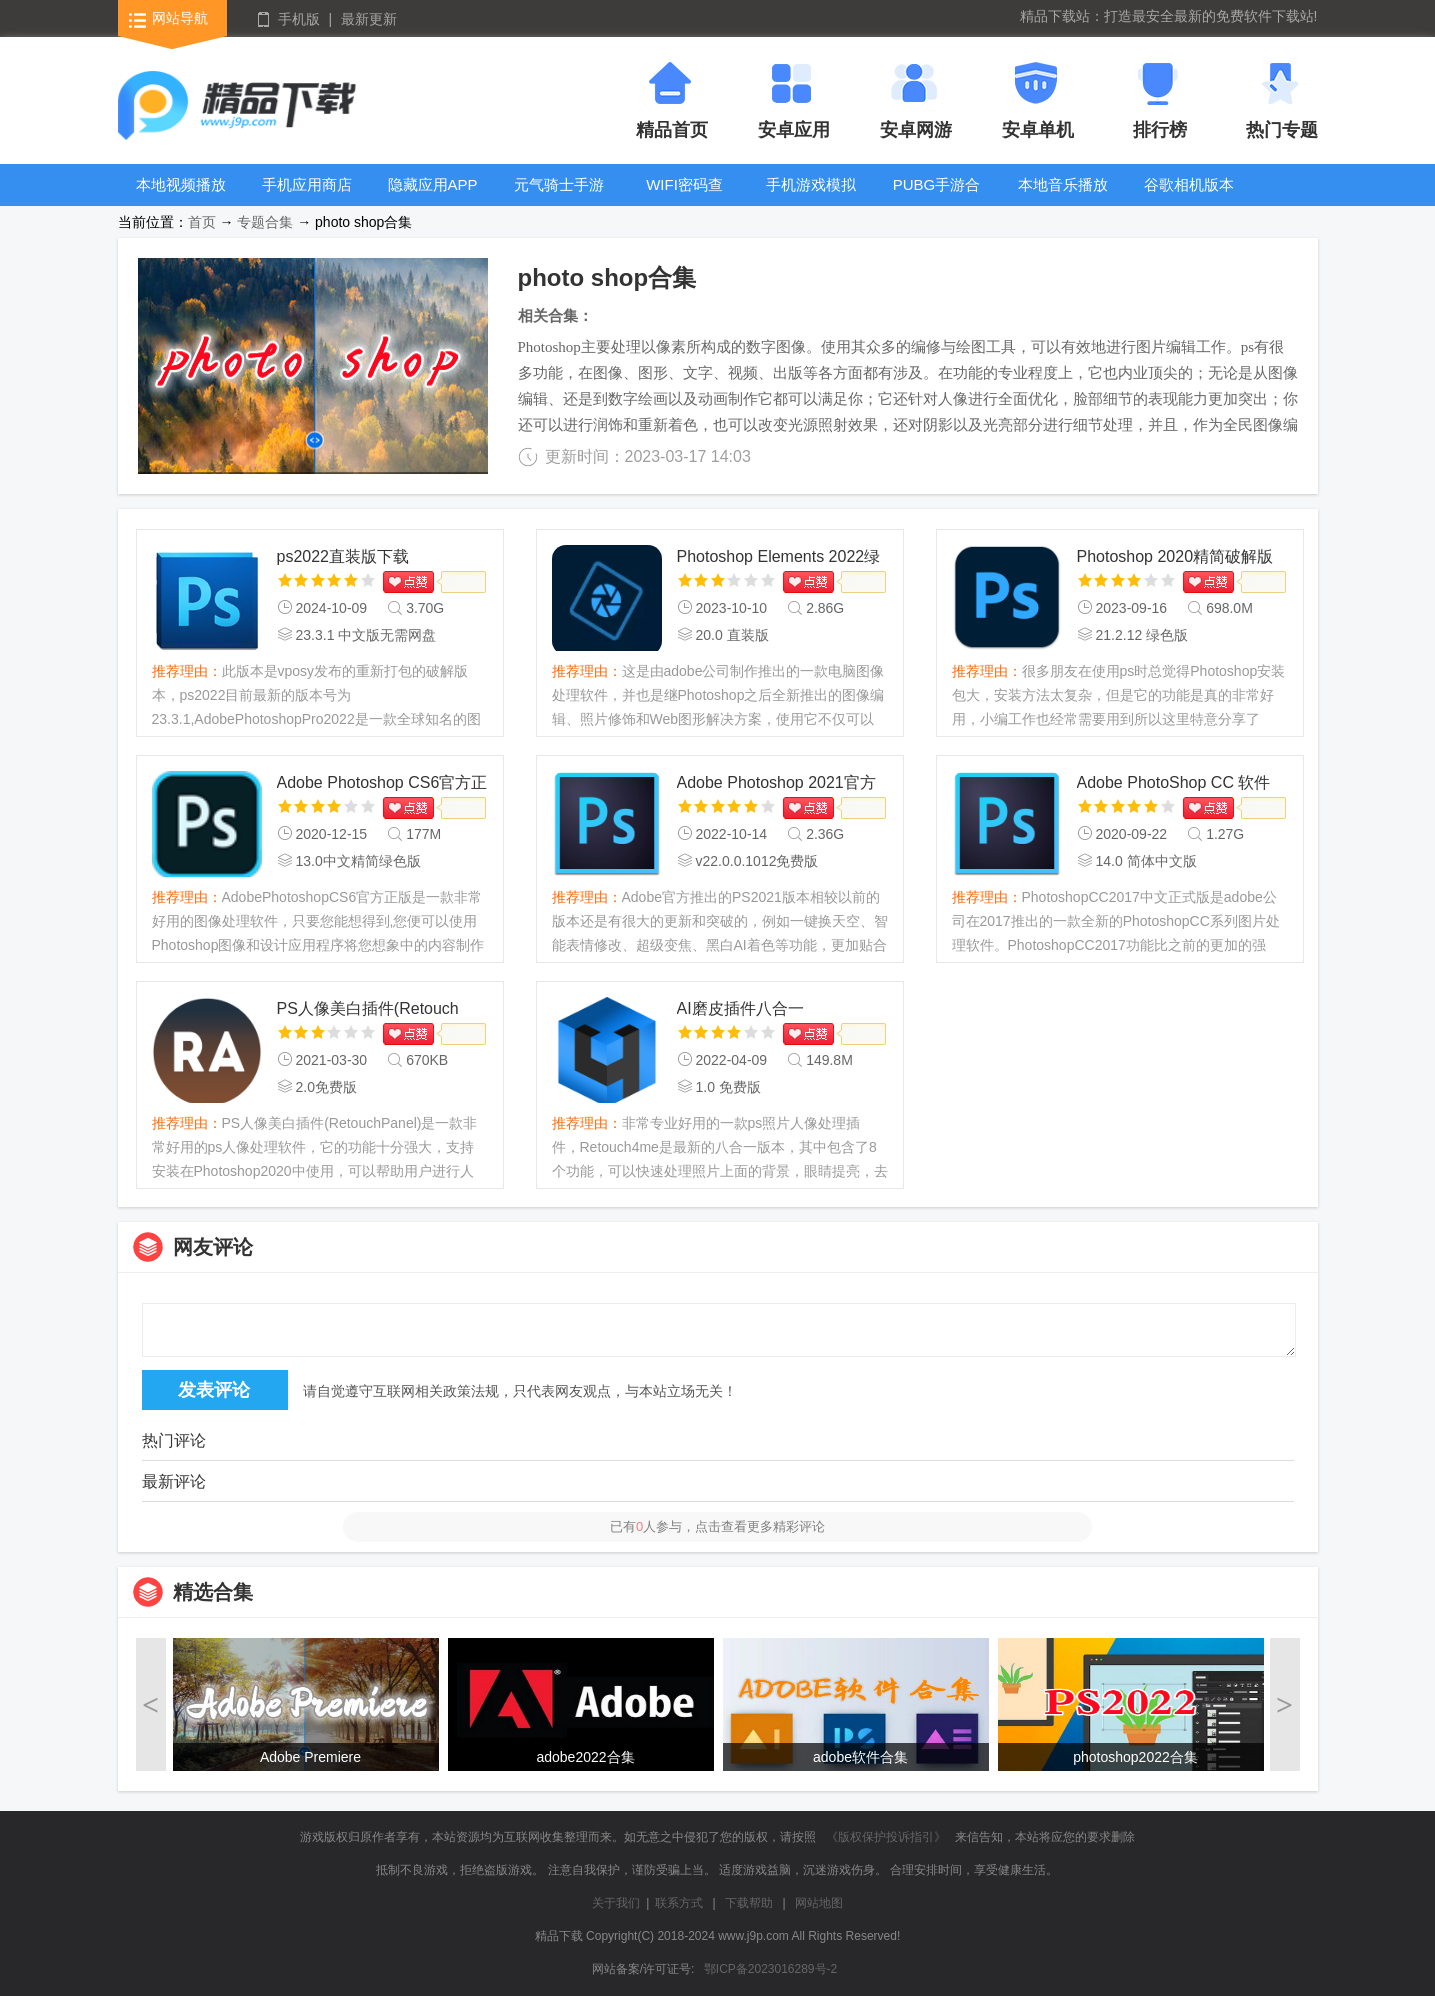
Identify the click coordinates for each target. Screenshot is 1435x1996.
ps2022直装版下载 (343, 556)
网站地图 (819, 1903)
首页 (202, 222)
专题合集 (265, 222)
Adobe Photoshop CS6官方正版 (382, 784)
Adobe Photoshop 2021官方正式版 (776, 784)
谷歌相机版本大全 (1189, 199)
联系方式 (679, 1903)
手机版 (299, 19)
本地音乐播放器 (1063, 199)
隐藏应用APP (433, 184)
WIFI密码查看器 (684, 199)
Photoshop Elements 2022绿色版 (779, 558)
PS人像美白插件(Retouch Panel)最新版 (368, 1010)
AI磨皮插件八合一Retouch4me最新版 (746, 1010)
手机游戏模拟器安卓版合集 (811, 199)
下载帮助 (749, 1903)
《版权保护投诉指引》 (886, 1837)
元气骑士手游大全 (559, 199)
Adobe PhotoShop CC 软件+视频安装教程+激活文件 (1174, 784)
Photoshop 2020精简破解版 (1175, 556)
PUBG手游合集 (937, 199)
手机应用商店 (307, 184)
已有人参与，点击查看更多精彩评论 (717, 1526)
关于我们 (616, 1903)
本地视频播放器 (181, 199)
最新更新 (369, 19)
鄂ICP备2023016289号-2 (770, 1969)
